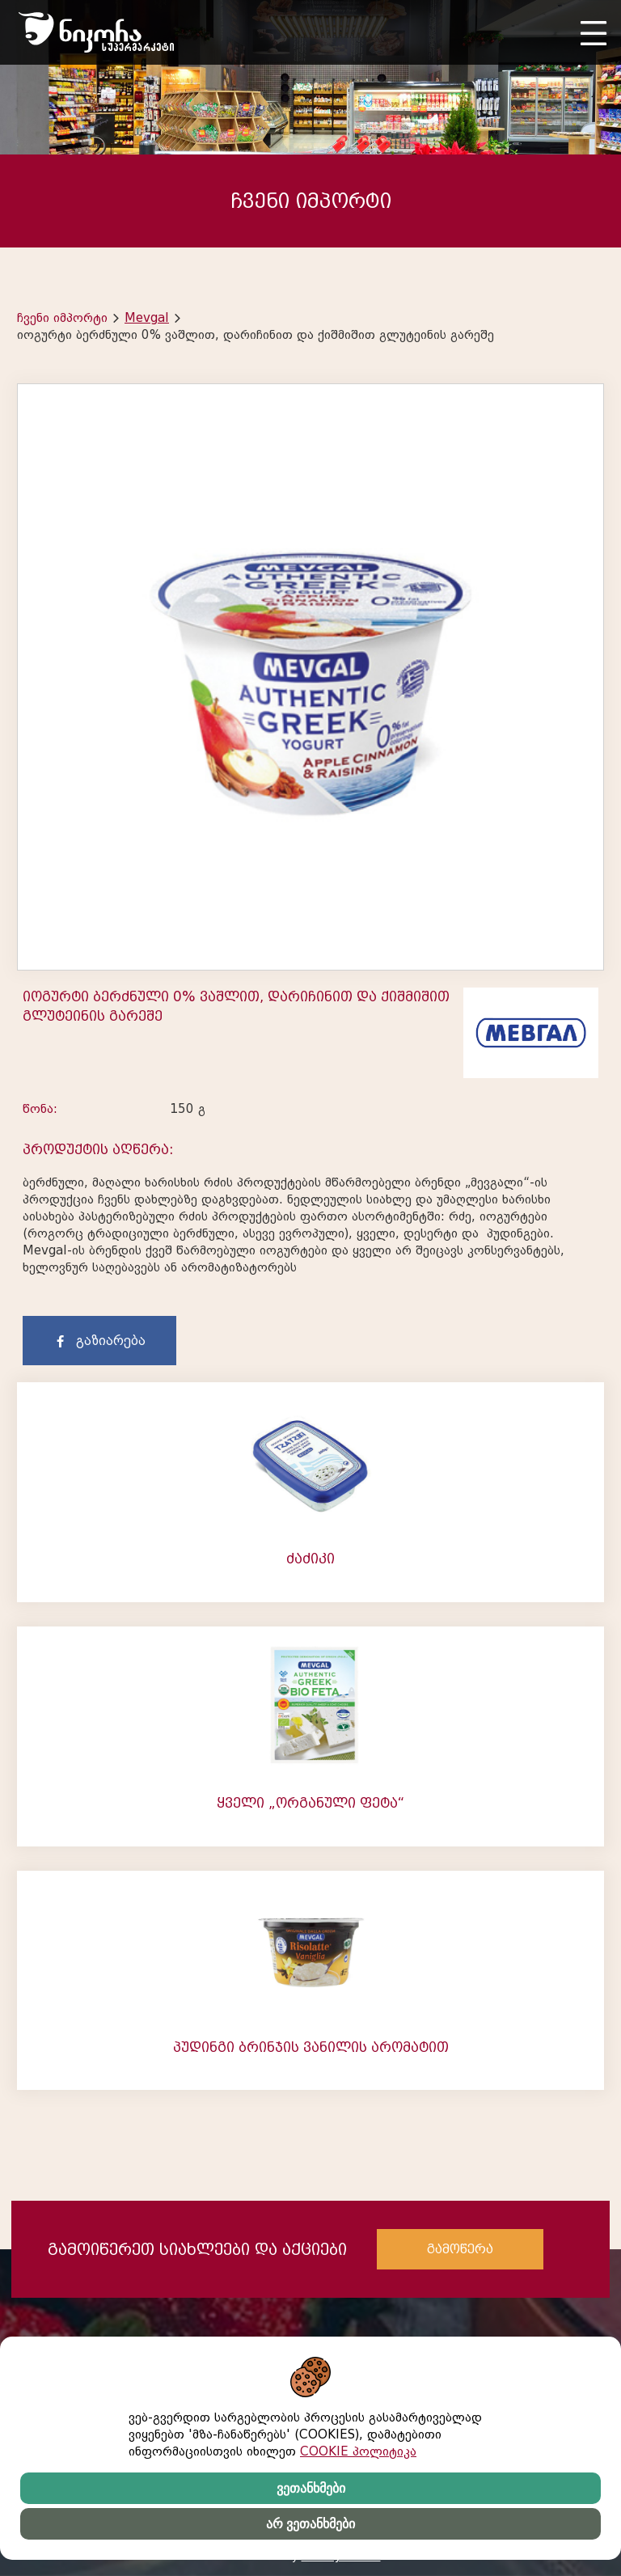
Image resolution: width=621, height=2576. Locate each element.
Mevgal (147, 318)
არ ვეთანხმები (310, 2524)
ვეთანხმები (311, 2488)
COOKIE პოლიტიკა (358, 2451)
